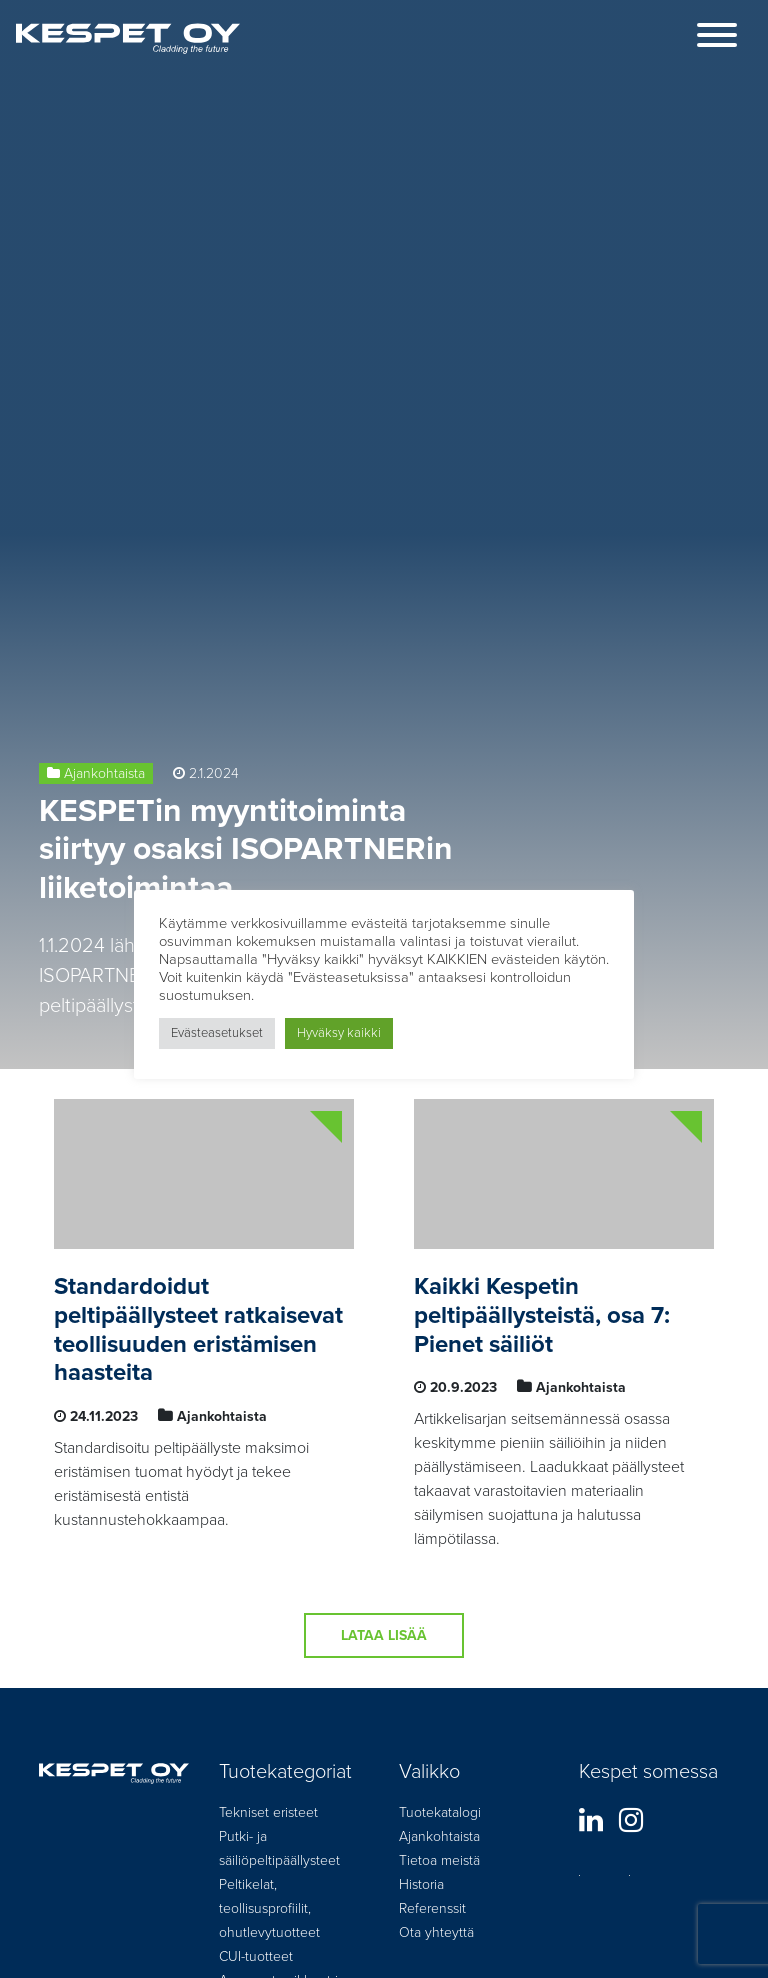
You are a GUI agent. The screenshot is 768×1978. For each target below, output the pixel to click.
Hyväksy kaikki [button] (339, 1033)
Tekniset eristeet (268, 1812)
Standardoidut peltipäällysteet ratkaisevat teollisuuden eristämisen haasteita (198, 1329)
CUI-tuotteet (256, 1956)
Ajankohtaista (104, 773)
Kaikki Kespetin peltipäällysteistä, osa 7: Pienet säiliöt (542, 1315)
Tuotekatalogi (440, 1812)
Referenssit (432, 1908)
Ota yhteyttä (436, 1932)
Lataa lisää (384, 1635)
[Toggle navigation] (717, 38)
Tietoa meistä (439, 1860)
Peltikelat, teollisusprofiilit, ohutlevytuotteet (269, 1908)
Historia (421, 1884)
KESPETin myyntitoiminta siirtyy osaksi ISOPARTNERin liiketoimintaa (246, 849)
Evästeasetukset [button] (217, 1033)
